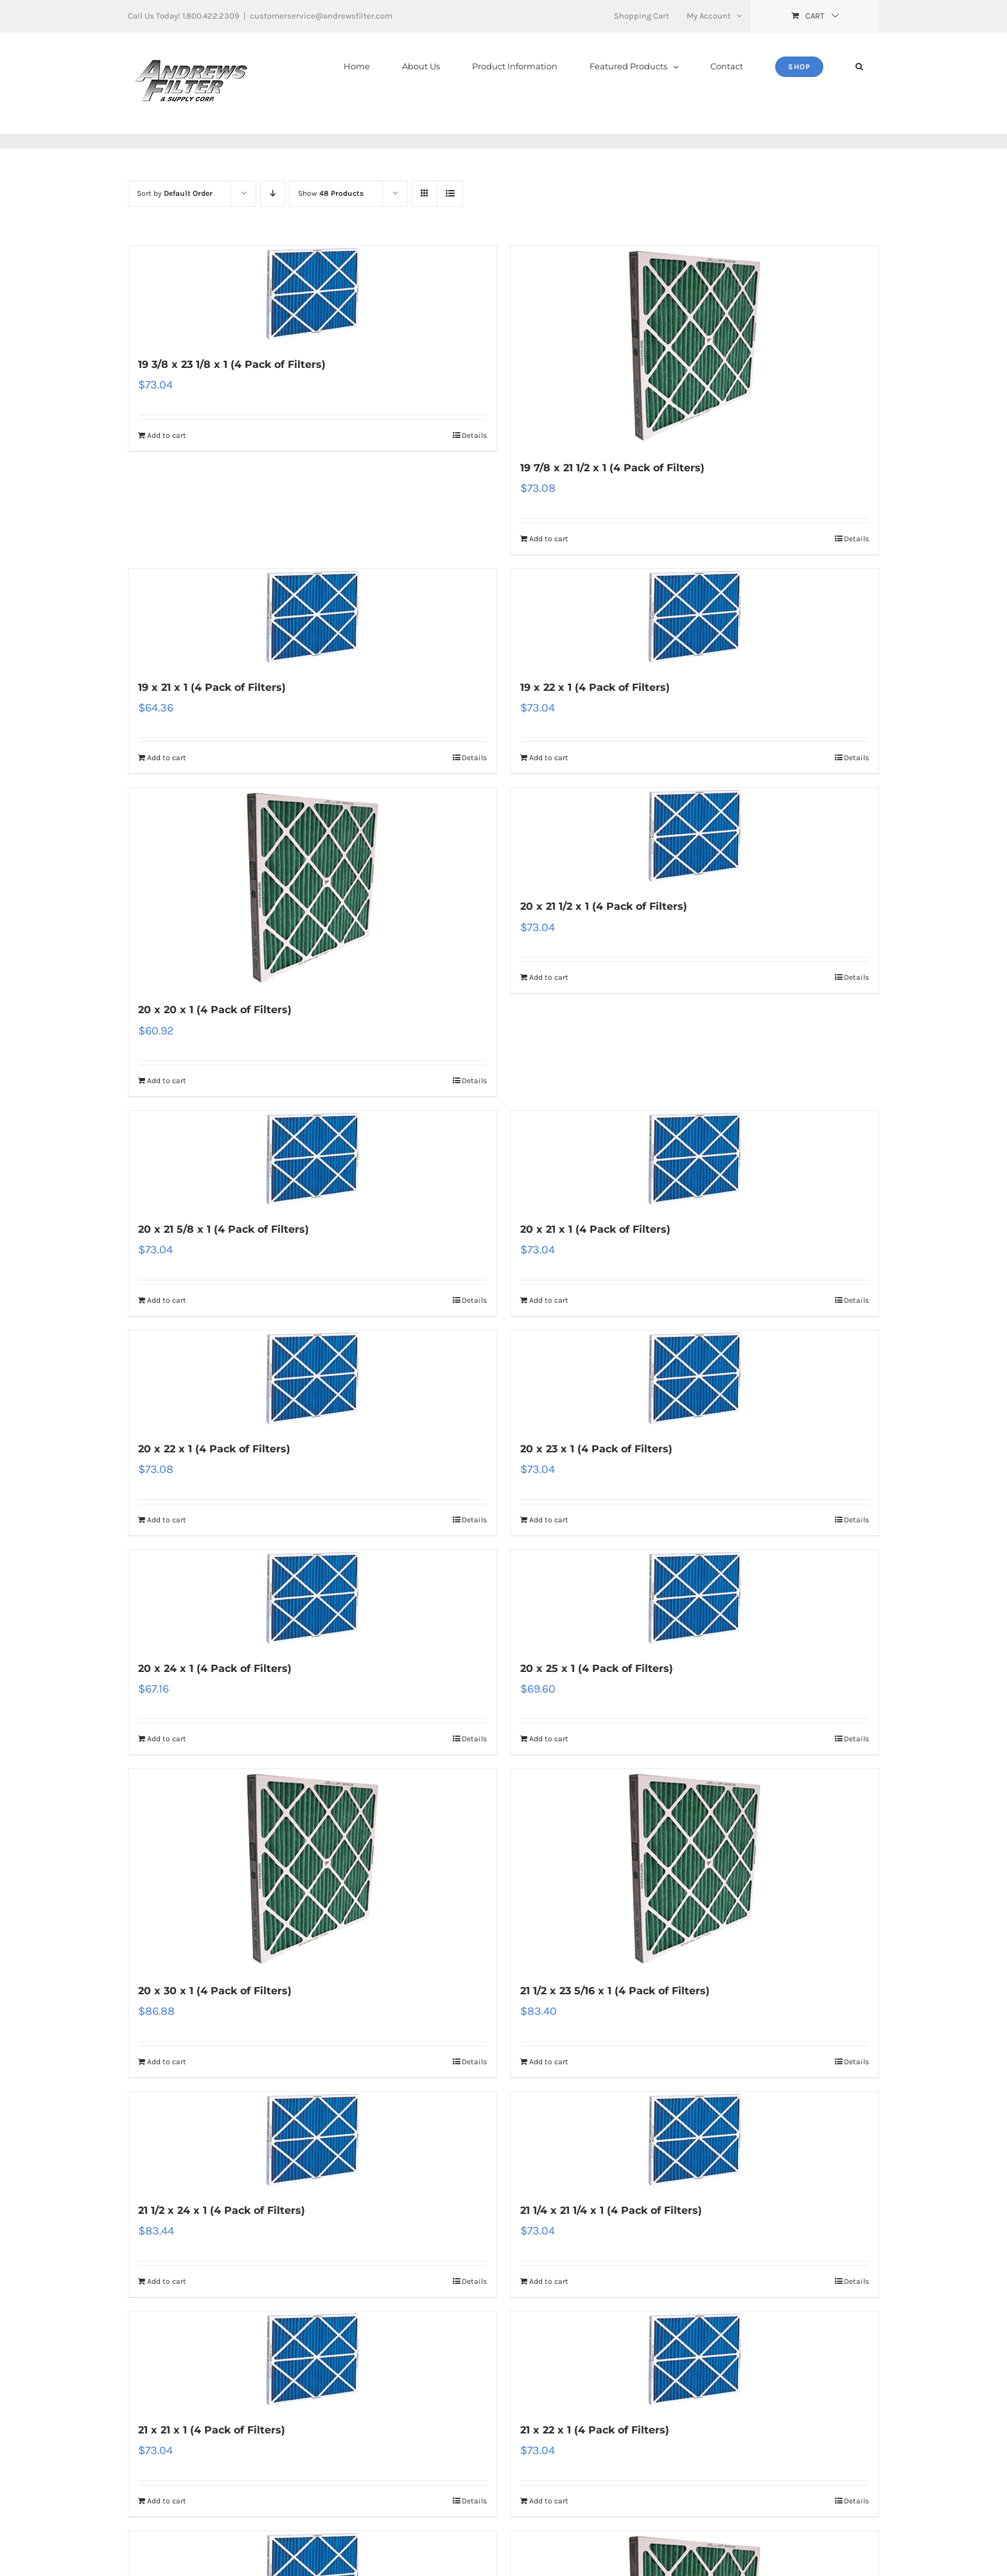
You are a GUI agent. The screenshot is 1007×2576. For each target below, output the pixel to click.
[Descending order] (272, 193)
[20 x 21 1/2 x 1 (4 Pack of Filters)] (695, 836)
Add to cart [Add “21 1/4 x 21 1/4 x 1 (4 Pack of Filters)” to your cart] (548, 2281)
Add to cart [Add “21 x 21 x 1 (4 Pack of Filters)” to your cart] (166, 2500)
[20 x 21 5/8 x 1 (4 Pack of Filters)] (312, 1159)
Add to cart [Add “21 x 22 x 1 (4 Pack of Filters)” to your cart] (548, 2500)
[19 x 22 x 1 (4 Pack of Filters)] (695, 617)
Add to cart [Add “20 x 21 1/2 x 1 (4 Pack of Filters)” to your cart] (548, 977)
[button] (859, 66)
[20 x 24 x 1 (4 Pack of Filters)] (312, 1598)
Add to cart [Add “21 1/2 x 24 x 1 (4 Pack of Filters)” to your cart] (166, 2281)
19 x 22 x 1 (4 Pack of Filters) (595, 687)
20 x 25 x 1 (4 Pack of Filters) (596, 1668)
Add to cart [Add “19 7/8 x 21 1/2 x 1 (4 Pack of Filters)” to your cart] (548, 538)
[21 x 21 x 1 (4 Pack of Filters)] (312, 2359)
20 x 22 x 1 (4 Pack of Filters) (214, 1449)
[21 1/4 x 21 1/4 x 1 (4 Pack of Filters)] (695, 2140)
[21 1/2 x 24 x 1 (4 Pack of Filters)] (312, 2140)
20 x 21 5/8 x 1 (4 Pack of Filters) (223, 1229)
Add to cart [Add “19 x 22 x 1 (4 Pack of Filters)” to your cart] (548, 757)
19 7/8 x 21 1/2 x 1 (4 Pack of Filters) (612, 468)
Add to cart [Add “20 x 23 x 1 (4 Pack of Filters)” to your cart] (548, 1519)
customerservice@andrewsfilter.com (321, 16)
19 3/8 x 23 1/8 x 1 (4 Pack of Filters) (232, 364)
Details (474, 435)
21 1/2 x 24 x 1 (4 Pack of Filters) (221, 2210)
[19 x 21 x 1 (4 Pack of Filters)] (312, 617)
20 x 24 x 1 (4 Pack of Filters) (215, 1668)
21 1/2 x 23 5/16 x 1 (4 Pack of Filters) (615, 1991)
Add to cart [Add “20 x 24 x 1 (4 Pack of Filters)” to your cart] (166, 1738)
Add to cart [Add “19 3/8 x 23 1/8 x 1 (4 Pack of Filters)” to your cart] (166, 435)
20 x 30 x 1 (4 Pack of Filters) (215, 1991)
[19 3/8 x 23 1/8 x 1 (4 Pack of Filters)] (312, 294)
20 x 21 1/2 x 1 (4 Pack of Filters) (603, 906)
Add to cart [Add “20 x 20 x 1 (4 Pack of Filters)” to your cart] (166, 1080)
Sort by (175, 193)
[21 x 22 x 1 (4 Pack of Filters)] (695, 2359)
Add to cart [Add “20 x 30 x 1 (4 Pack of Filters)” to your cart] (166, 2061)
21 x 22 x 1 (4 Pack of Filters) (594, 2430)
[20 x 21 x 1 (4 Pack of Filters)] (695, 1159)
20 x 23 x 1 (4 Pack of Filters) (596, 1449)
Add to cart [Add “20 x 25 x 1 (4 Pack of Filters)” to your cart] (548, 1738)
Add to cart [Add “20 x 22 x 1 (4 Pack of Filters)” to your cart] (166, 1519)
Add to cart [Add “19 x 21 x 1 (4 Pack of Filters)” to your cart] (166, 757)
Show (330, 193)
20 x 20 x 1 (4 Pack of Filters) (215, 1010)
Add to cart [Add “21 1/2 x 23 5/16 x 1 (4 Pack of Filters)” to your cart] (548, 2061)
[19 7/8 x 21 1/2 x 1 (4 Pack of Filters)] (695, 346)
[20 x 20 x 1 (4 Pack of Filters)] (312, 888)
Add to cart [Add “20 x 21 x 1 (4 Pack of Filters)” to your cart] (548, 1300)
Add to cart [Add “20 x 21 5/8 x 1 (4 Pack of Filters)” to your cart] (166, 1300)
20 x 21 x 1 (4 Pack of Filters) (595, 1229)
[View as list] (449, 193)
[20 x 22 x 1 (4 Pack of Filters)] (312, 1378)
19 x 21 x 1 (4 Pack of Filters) (212, 687)
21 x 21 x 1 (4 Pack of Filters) (211, 2430)
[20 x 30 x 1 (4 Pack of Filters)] (312, 1869)
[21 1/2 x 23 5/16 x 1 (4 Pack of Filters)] (695, 1869)
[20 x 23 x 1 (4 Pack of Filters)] (695, 1378)
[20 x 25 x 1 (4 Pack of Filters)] (695, 1598)
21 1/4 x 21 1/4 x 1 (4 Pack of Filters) (611, 2210)
